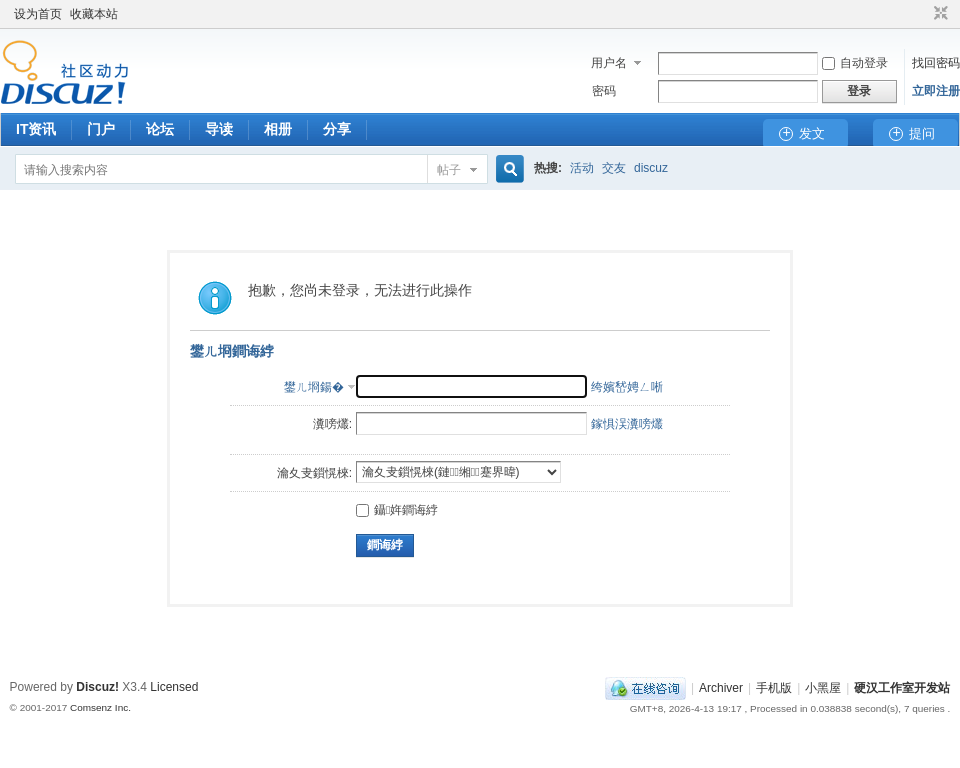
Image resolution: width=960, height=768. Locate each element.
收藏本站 (94, 14)
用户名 (609, 63)
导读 (219, 129)
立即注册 (936, 91)
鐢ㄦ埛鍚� (314, 387)
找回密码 (936, 63)
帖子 (449, 170)
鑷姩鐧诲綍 (397, 510)
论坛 (160, 129)
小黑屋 (823, 688)
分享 (337, 129)
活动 (582, 168)
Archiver (721, 688)
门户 (101, 129)
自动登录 (855, 63)
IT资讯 (36, 129)
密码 (604, 91)
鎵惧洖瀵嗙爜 (627, 424)
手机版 (774, 688)
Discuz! (97, 687)
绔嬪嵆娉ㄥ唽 (627, 387)
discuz (651, 168)
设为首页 (38, 14)
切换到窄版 (938, 14)
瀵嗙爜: (332, 424)
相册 (278, 129)
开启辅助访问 (922, 14)
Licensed (174, 687)
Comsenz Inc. (100, 707)
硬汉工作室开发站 (902, 688)
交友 (614, 168)
